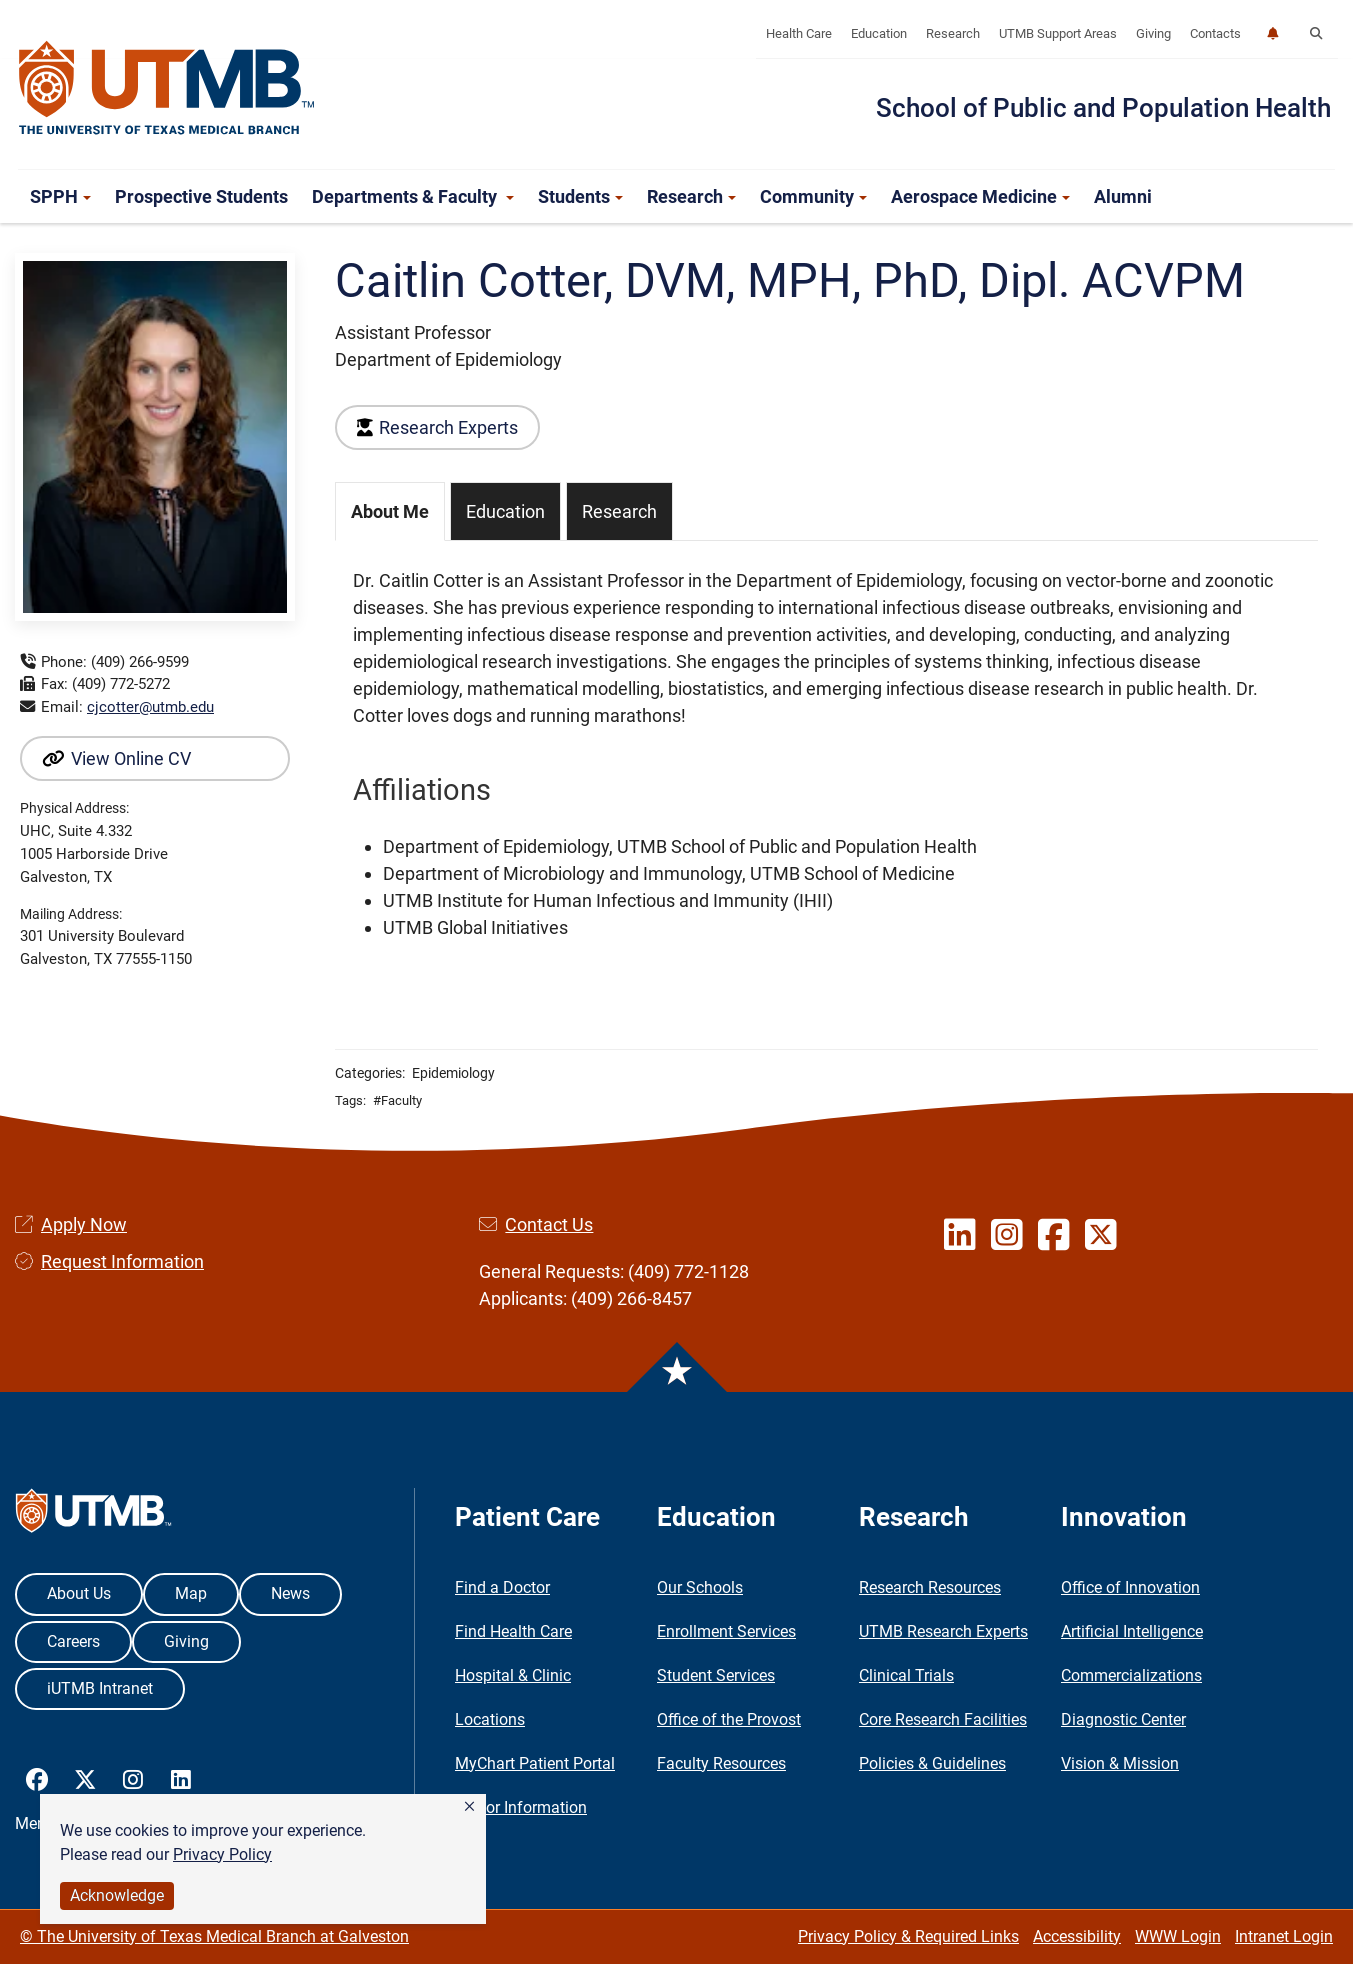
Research (953, 33)
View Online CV (116, 758)
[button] (469, 1807)
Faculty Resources (721, 1763)
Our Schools (700, 1587)
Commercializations (1131, 1675)
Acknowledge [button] (117, 1895)
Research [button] (691, 196)
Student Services (716, 1675)
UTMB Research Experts (943, 1631)
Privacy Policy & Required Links (908, 1936)
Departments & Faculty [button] (413, 196)
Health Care (799, 33)
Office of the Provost (729, 1719)
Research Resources (930, 1587)
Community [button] (813, 196)
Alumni (1123, 196)
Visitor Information (521, 1807)
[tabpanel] (826, 754)
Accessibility (1077, 1936)
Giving (1153, 33)
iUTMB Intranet (100, 1688)
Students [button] (580, 196)
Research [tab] (619, 511)
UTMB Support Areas (1058, 33)
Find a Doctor (502, 1587)
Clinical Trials (906, 1675)
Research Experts (437, 427)
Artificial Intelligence (1132, 1631)
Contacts (1215, 33)
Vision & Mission (1120, 1763)
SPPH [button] (60, 196)
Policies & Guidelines (932, 1763)
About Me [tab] (390, 511)
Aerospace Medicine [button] (980, 196)
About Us (79, 1593)
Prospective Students (201, 196)
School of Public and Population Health (1103, 108)
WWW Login (1178, 1936)
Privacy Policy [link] (222, 1854)
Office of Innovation (1130, 1587)
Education (879, 33)
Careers (73, 1641)
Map (191, 1593)
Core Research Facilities (943, 1719)
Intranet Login (1284, 1936)
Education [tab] (505, 511)
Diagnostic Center (1123, 1719)
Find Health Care (513, 1631)
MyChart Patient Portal (535, 1763)
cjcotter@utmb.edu (150, 707)
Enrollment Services (726, 1631)
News (290, 1593)
